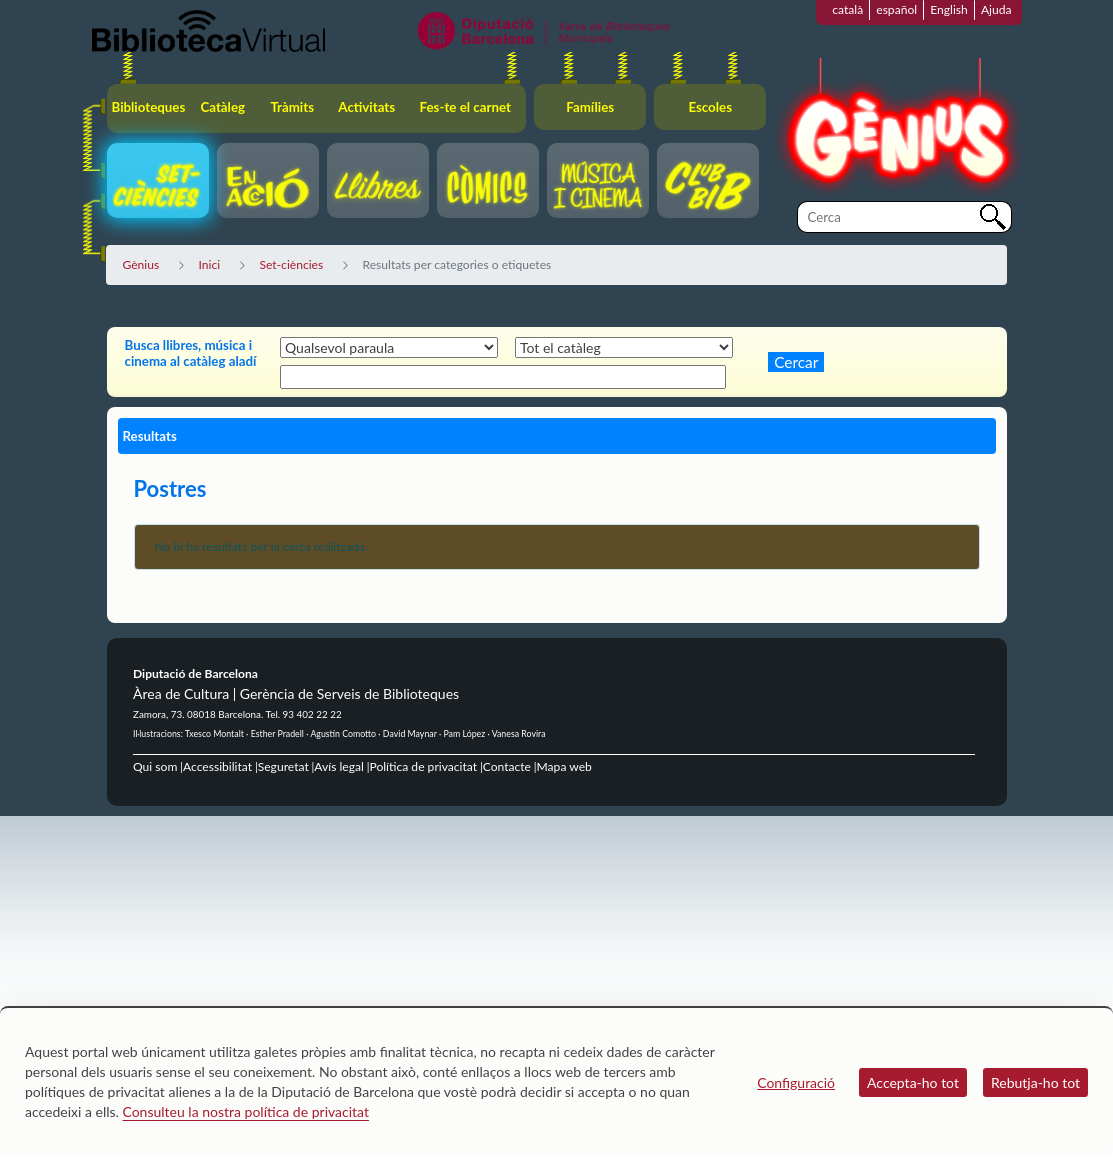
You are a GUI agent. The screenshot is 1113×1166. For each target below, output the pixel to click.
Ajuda (996, 9)
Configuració (796, 1082)
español (896, 9)
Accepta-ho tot (913, 1082)
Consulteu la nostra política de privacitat (245, 1111)
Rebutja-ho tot (1035, 1082)
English (949, 9)
